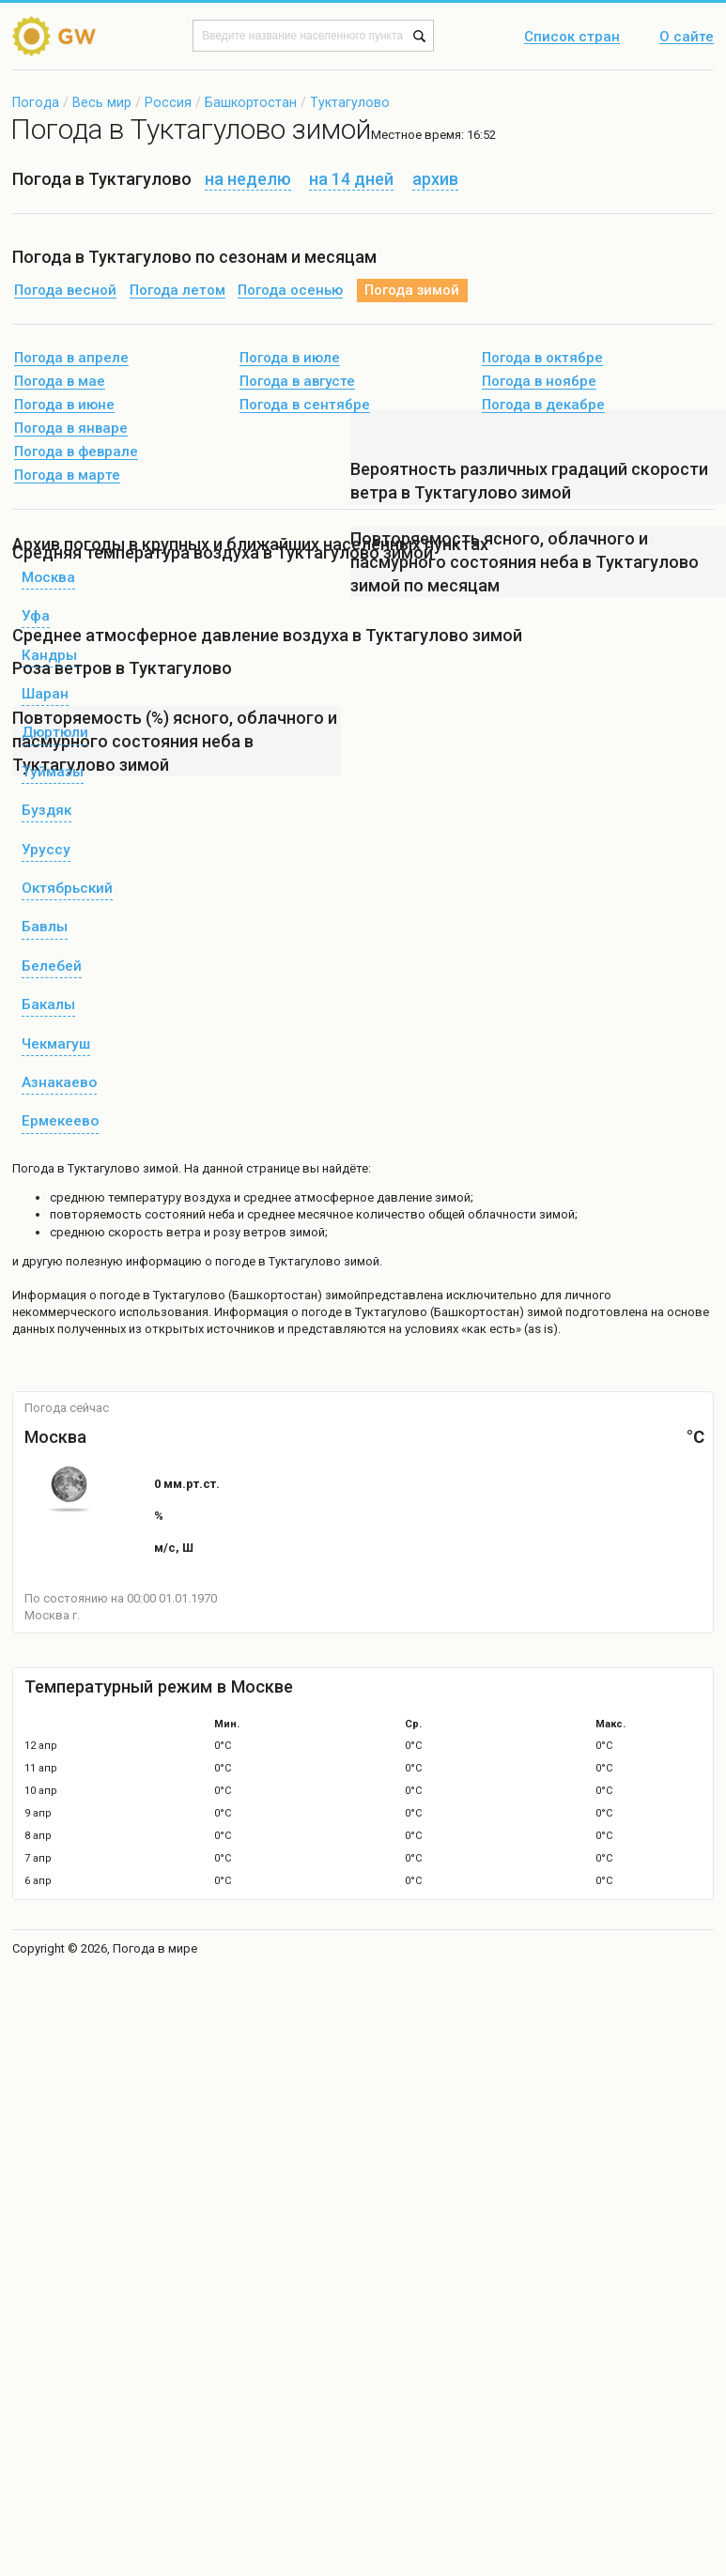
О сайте (686, 37)
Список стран (572, 37)
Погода (35, 102)
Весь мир (101, 102)
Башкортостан (251, 102)
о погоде (116, 1295)
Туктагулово (350, 102)
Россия (168, 102)
